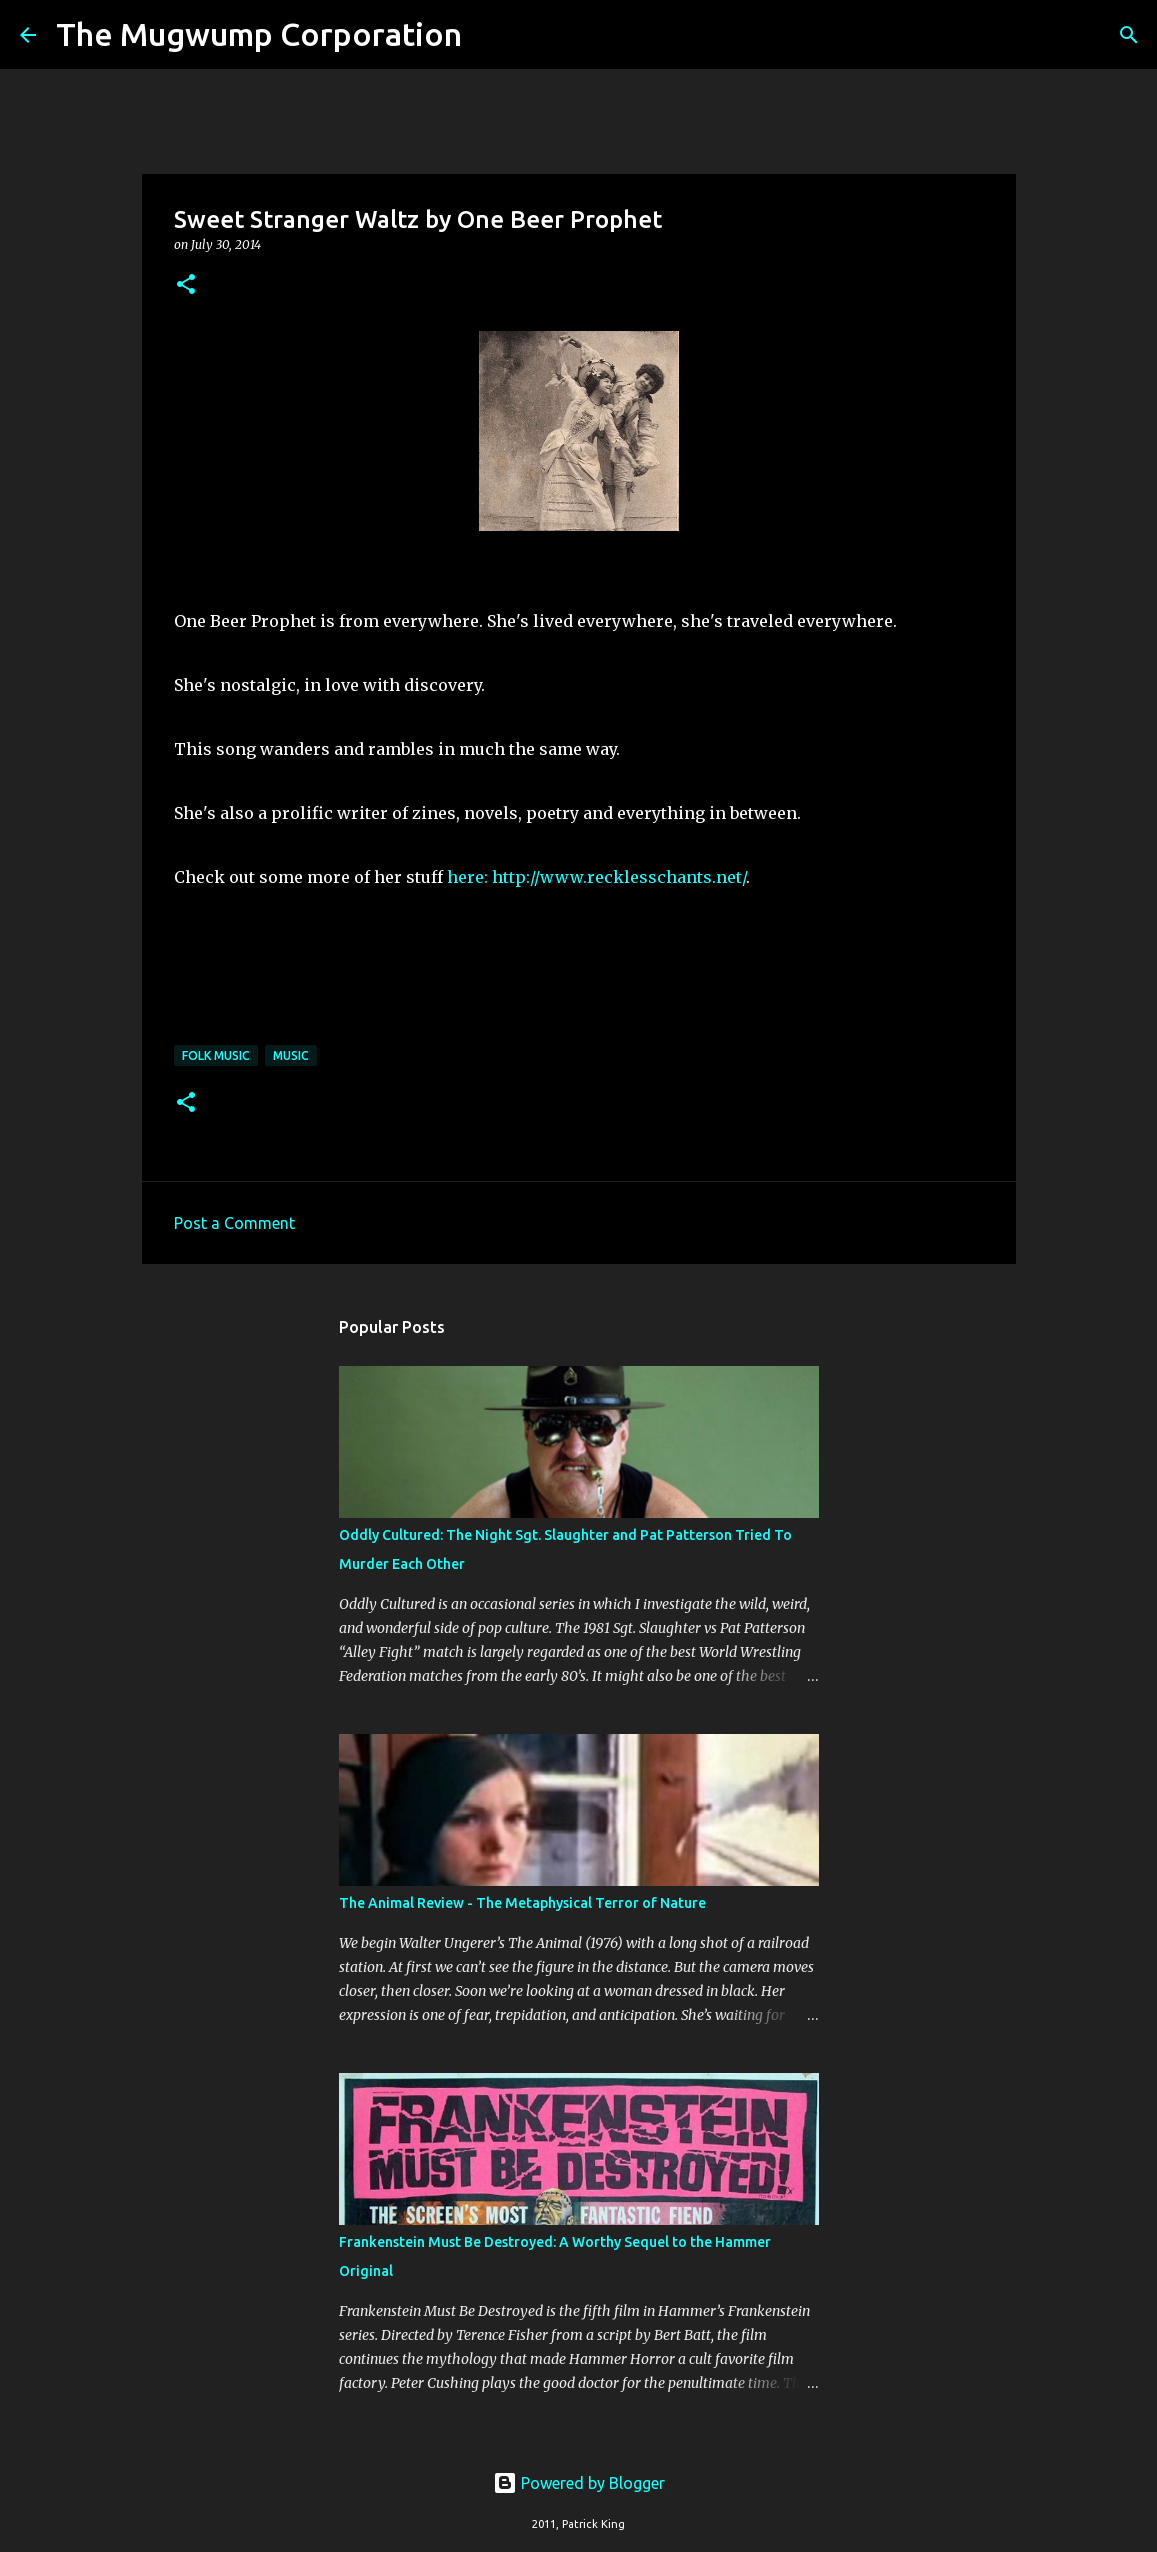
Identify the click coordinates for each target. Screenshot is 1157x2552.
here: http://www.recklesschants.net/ (596, 877)
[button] (186, 285)
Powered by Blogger (579, 2483)
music (291, 1055)
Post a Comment (234, 1223)
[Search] (490, 35)
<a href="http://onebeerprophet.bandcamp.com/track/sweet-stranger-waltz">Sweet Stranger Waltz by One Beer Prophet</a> (579, 978)
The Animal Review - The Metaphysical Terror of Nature (522, 1903)
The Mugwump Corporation (259, 34)
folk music (216, 1055)
